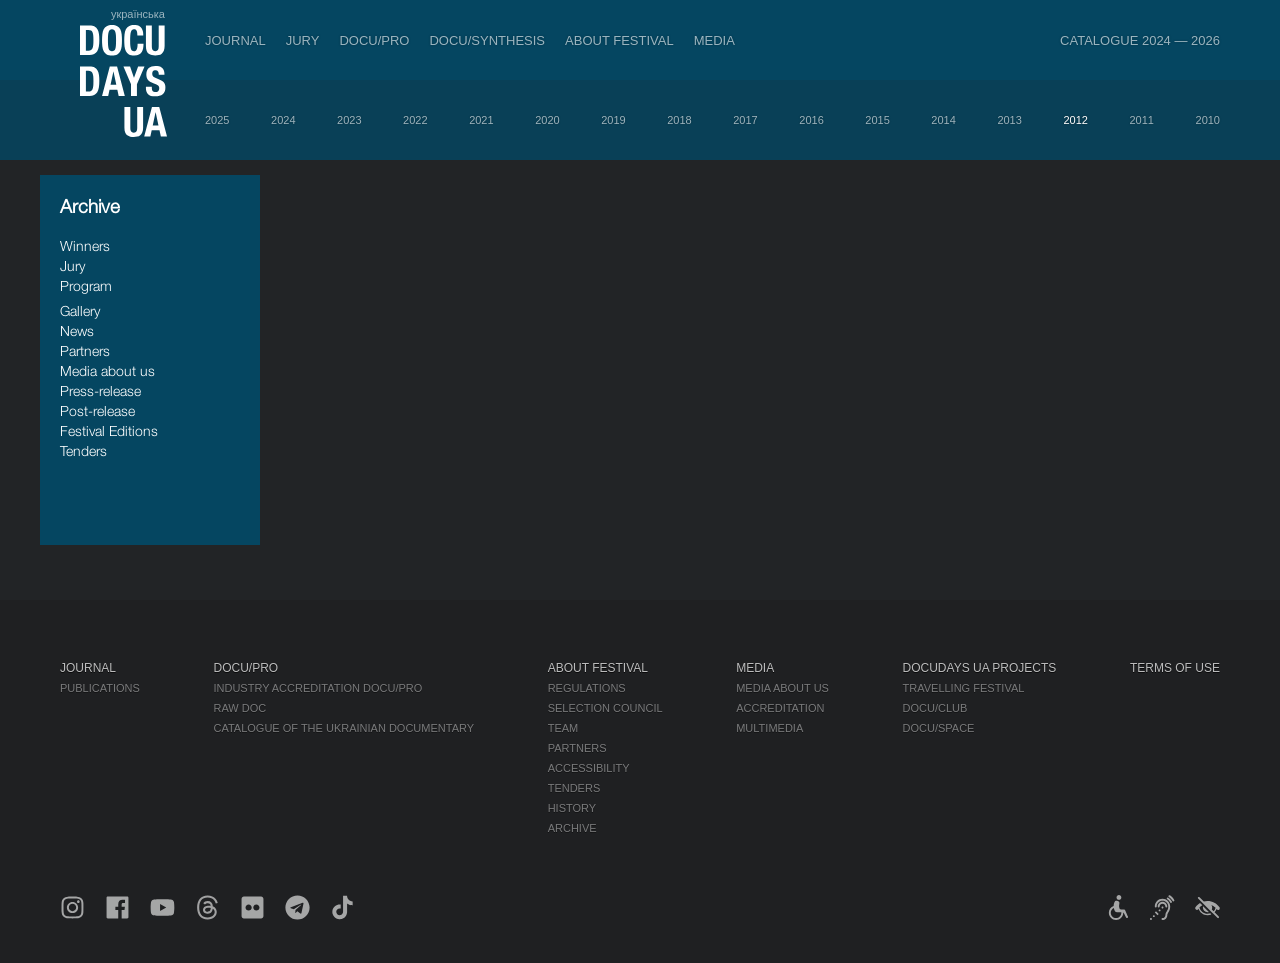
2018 (679, 120)
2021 (481, 120)
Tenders (83, 450)
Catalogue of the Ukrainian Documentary (343, 728)
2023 (349, 120)
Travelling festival (964, 688)
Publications (100, 688)
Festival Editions (109, 430)
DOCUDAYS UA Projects (980, 668)
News (77, 330)
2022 (415, 120)
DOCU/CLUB (935, 708)
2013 (1009, 120)
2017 (745, 120)
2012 (1075, 120)
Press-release (100, 390)
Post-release (97, 410)
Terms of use (1175, 668)
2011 (1141, 120)
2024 (283, 120)
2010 (1208, 120)
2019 (613, 120)
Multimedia (769, 728)
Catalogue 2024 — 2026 (1140, 40)
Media (714, 40)
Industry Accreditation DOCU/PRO (317, 688)
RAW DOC (239, 708)
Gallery (80, 310)
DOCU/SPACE (939, 728)
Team (563, 728)
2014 (943, 120)
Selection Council (605, 708)
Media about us (107, 370)
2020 (547, 120)
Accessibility (589, 768)
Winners (85, 245)
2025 (217, 120)
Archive (572, 828)
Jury (303, 40)
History (572, 808)
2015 (877, 120)
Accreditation (780, 708)
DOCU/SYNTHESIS (487, 40)
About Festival (619, 40)
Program (86, 285)
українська (138, 14)
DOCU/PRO (374, 40)
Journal (235, 40)
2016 (811, 120)
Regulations (587, 688)
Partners (85, 350)
